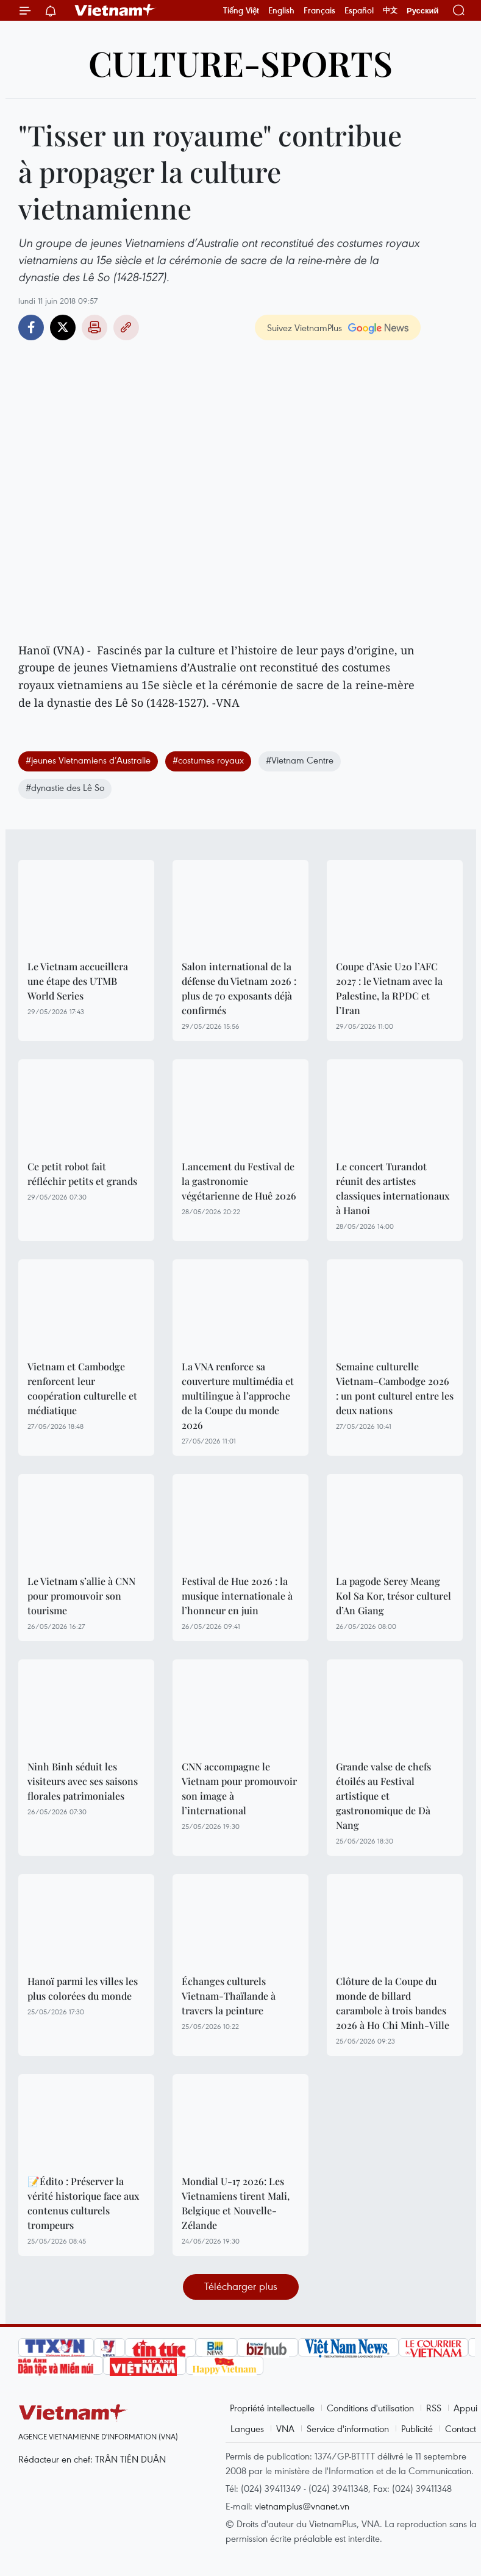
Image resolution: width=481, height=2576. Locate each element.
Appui (465, 2408)
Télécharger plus (240, 2286)
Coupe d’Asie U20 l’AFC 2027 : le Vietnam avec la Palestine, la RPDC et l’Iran (389, 988)
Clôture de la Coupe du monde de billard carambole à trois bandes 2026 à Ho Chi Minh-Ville (392, 2003)
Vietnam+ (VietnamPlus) (115, 10)
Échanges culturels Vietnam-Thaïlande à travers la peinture (229, 1996)
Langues (247, 2428)
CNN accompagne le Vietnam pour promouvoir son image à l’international (239, 1788)
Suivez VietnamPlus (304, 327)
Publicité (417, 2428)
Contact (460, 2428)
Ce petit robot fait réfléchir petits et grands (82, 1173)
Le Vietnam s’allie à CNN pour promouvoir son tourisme (81, 1596)
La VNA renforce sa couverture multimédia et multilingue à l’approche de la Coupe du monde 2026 (238, 1395)
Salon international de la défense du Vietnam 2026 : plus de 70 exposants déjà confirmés (239, 988)
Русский (423, 10)
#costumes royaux (208, 760)
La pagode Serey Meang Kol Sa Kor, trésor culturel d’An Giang (393, 1596)
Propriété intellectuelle (272, 2408)
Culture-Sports (240, 62)
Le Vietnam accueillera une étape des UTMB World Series (77, 981)
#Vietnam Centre (299, 760)
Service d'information (348, 2428)
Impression (94, 327)
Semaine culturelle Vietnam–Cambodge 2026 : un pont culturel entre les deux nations (395, 1388)
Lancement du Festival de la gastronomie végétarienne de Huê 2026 (239, 1181)
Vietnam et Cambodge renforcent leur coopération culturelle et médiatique (82, 1388)
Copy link (126, 327)
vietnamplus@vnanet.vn (302, 2506)
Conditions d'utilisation (370, 2408)
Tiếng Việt (241, 10)
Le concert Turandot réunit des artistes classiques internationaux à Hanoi (392, 1188)
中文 (390, 10)
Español (359, 10)
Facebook (31, 327)
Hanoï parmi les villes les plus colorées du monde (82, 1988)
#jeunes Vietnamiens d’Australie (88, 760)
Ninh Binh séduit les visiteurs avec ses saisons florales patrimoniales (82, 1781)
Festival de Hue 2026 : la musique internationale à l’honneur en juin (237, 1596)
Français (319, 10)
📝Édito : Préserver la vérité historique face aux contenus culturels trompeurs (83, 2203)
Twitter (63, 327)
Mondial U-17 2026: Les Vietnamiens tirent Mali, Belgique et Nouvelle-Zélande (236, 2203)
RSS (433, 2408)
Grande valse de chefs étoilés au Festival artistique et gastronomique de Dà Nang (383, 1795)
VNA (285, 2428)
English (281, 10)
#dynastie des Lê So (65, 787)
